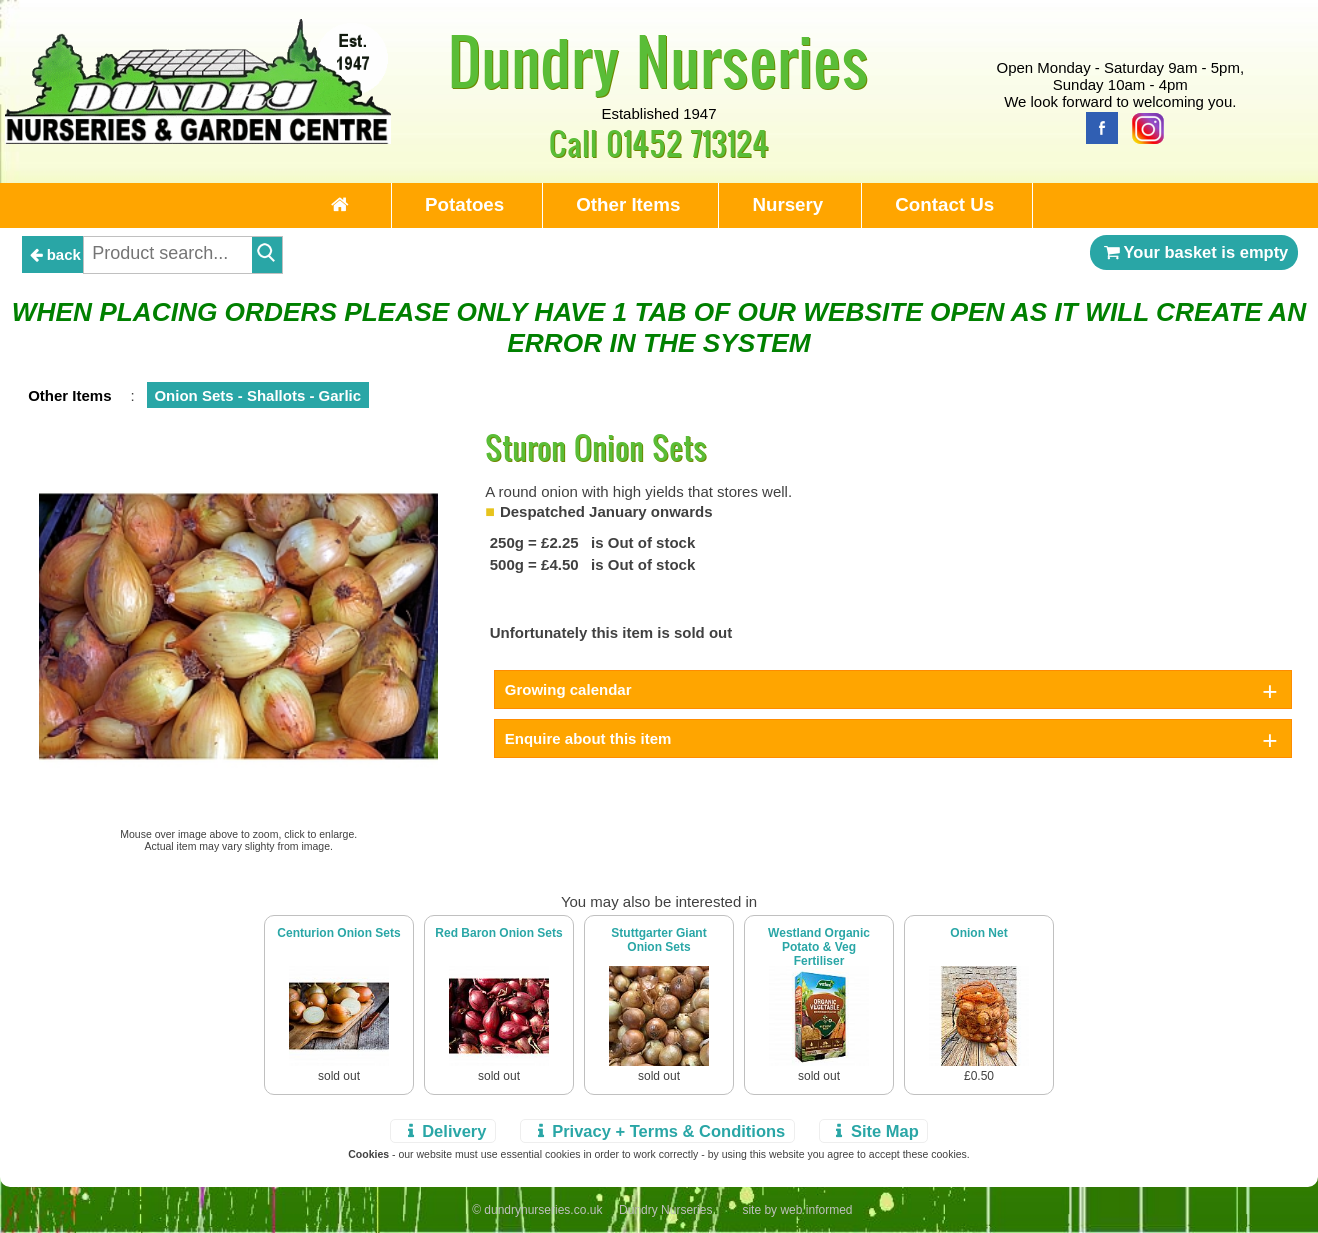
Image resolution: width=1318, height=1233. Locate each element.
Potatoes (464, 204)
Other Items (628, 204)
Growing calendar (568, 689)
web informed (816, 1210)
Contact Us (944, 204)
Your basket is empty (1194, 252)
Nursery (787, 204)
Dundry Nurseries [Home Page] (658, 60)
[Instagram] (1143, 126)
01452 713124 (687, 142)
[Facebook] (1097, 126)
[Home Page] (198, 138)
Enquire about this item (588, 738)
